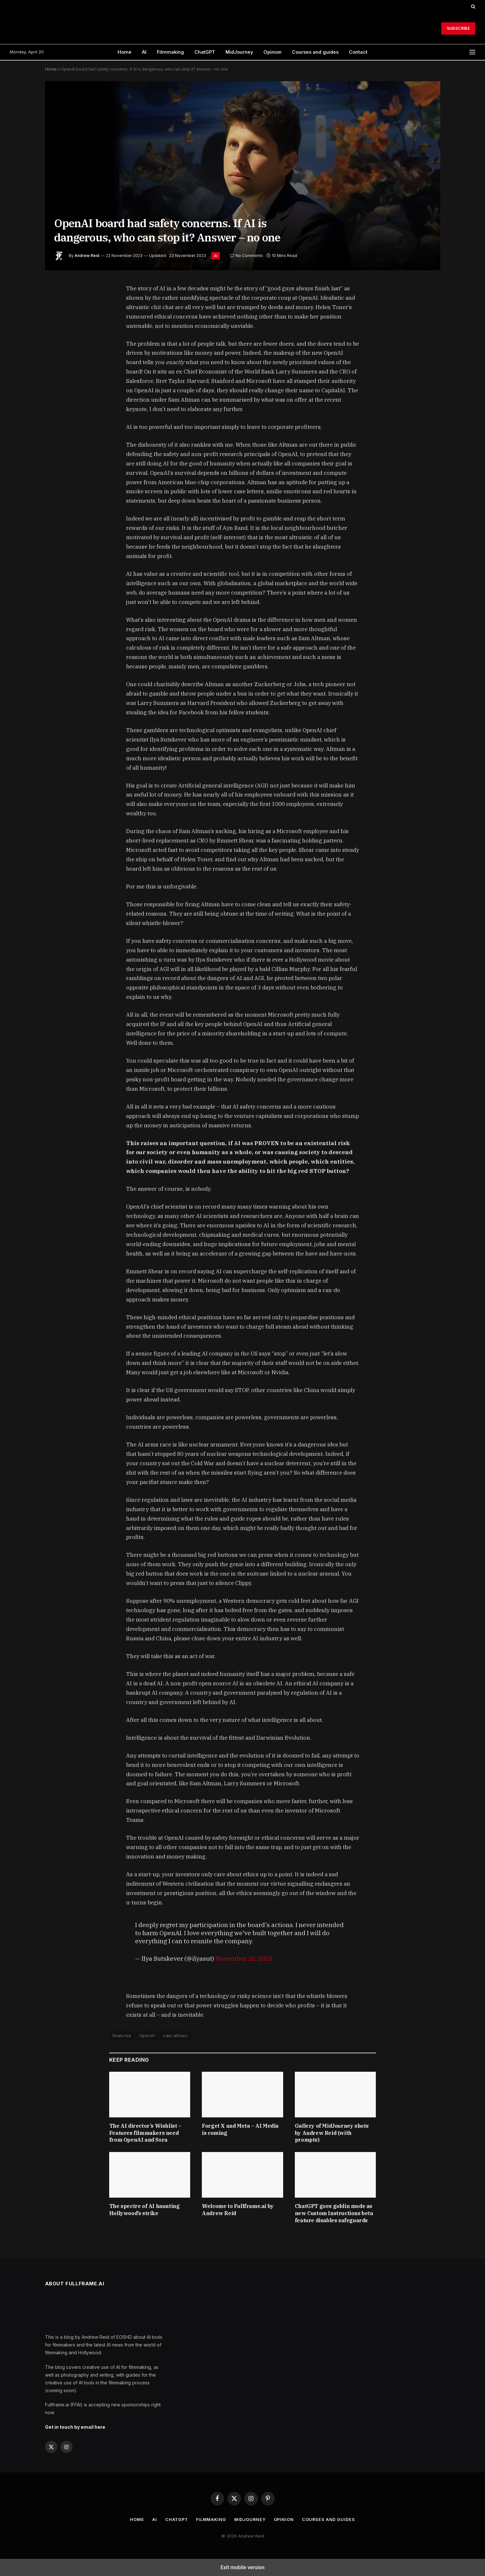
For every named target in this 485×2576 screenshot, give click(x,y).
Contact (358, 52)
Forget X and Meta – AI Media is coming (240, 2129)
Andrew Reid (87, 255)
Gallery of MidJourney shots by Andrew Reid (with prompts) (332, 2133)
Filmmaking (170, 52)
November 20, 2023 (243, 1958)
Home (125, 52)
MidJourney (239, 52)
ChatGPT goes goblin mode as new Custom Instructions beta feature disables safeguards (334, 2213)
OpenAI (147, 2035)
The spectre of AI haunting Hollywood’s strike (144, 2209)
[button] (472, 6)
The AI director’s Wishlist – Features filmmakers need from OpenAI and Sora (145, 2133)
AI (144, 52)
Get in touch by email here (75, 2427)
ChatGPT (204, 52)
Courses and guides (315, 52)
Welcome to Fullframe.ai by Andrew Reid (238, 2209)
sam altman (175, 2035)
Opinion (272, 52)
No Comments (246, 255)
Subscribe (458, 28)
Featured (121, 2035)
